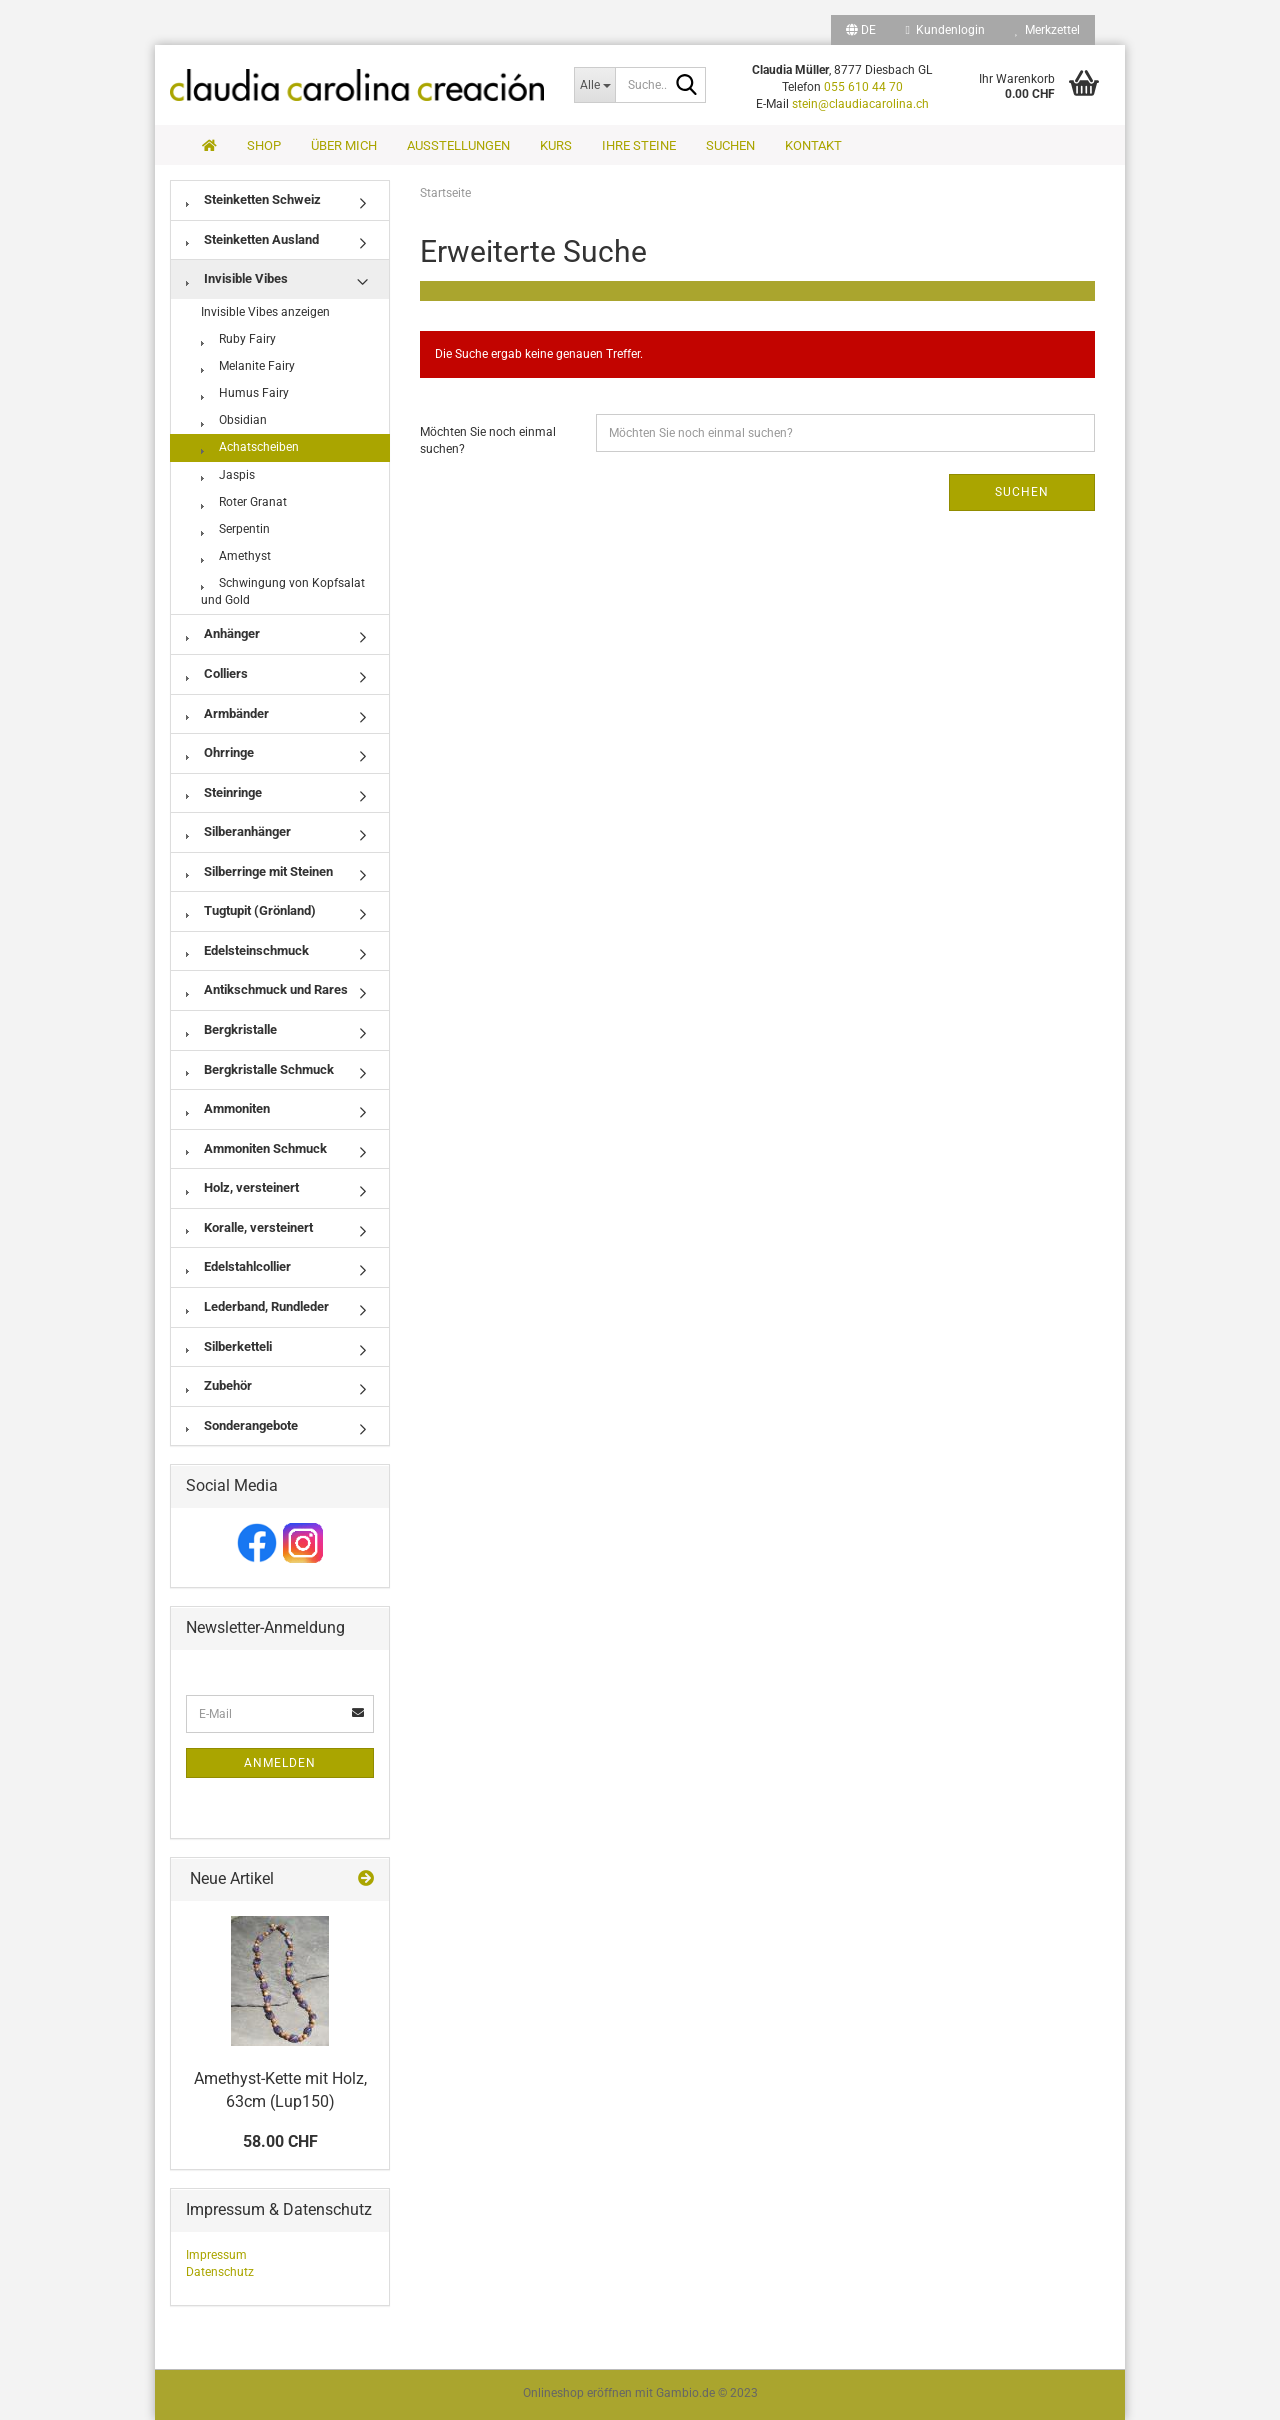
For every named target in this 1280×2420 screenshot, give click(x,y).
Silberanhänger (238, 831)
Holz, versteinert (242, 1187)
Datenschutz (220, 2272)
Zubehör (219, 1385)
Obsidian (234, 420)
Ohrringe (220, 752)
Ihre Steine (639, 145)
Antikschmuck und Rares (267, 989)
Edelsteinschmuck (247, 950)
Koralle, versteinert (249, 1227)
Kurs (556, 145)
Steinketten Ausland (252, 239)
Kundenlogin (945, 30)
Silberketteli (229, 1346)
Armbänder (227, 713)
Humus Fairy (245, 393)
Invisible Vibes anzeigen (265, 312)
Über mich (344, 145)
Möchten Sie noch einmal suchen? (488, 440)
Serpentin (235, 529)
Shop (264, 145)
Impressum (216, 2255)
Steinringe (224, 792)
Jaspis (228, 475)
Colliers (217, 673)
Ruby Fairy (238, 339)
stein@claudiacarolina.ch (860, 104)
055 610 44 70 (863, 87)
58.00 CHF (280, 2141)
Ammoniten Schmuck (256, 1148)
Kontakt (813, 145)
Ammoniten (228, 1108)
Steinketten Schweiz (253, 199)
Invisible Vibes (237, 278)
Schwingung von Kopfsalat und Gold (283, 591)
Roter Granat (244, 502)
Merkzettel (1047, 30)
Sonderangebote (242, 1425)
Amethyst (236, 556)
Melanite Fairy (248, 366)
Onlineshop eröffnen (577, 2393)
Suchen (730, 145)
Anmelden (280, 1763)
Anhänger (223, 633)
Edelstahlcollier (238, 1266)
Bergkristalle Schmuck (260, 1069)
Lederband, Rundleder (257, 1306)
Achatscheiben (250, 447)
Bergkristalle (231, 1029)
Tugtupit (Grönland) (251, 910)
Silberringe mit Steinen (259, 871)
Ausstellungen (458, 145)
